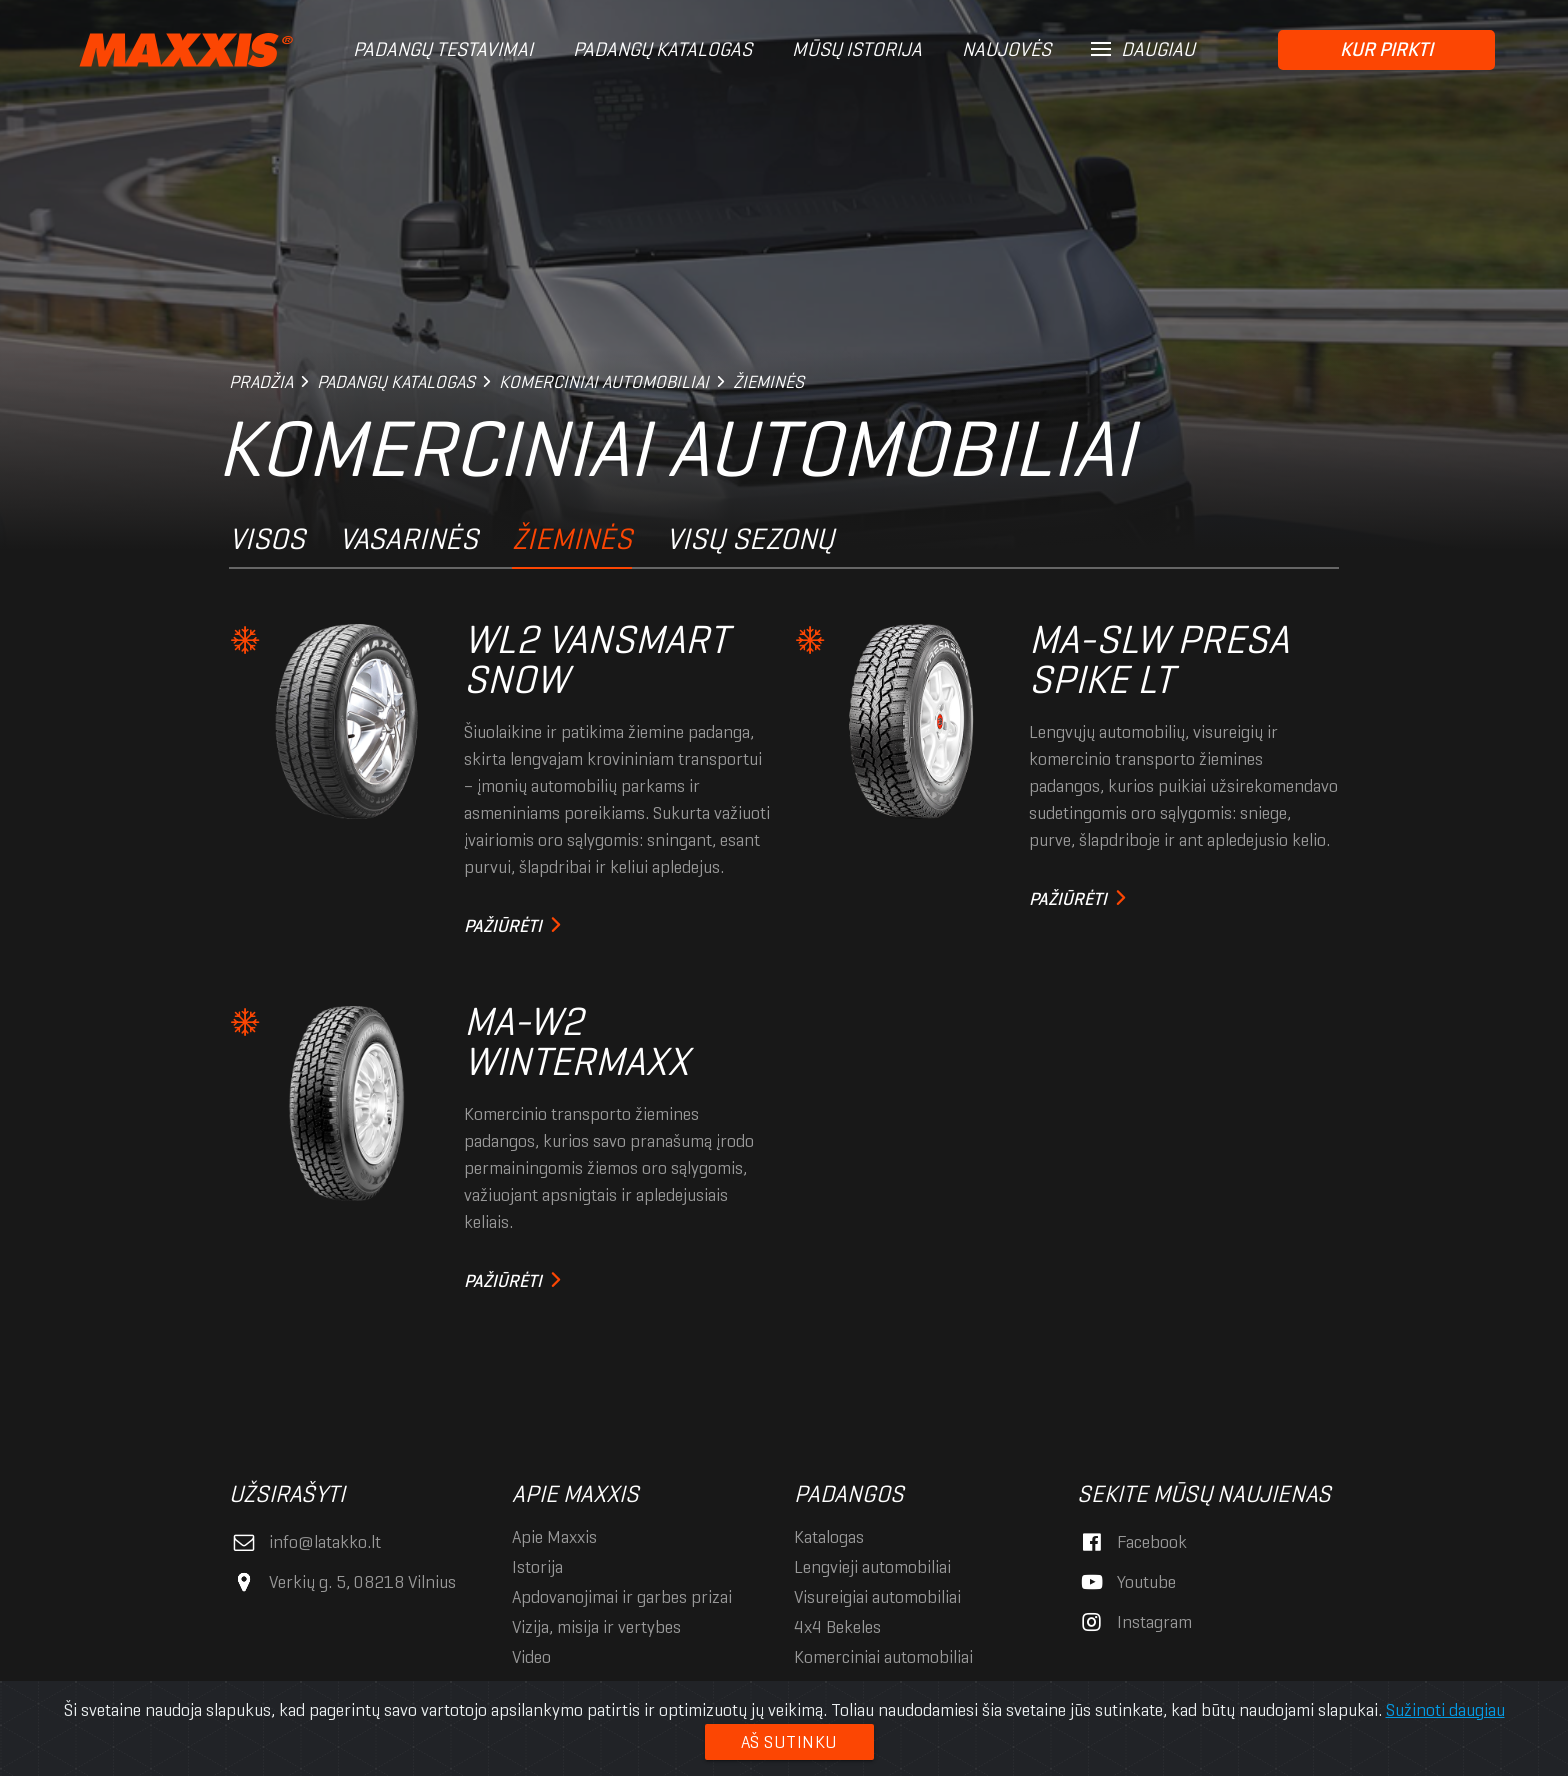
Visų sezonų (750, 538)
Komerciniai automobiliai (883, 1657)
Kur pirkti (1386, 49)
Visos (267, 538)
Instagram (1134, 1622)
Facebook (1132, 1542)
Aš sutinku (789, 1742)
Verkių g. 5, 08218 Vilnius (342, 1582)
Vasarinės (408, 538)
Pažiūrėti (503, 926)
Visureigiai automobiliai (877, 1597)
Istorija (537, 1567)
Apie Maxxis (554, 1537)
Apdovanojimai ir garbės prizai (622, 1597)
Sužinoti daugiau (1445, 1710)
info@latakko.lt (305, 1542)
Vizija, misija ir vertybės (596, 1627)
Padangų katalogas (662, 49)
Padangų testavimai (443, 49)
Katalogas (829, 1537)
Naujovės (1006, 49)
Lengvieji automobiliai (872, 1567)
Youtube (1126, 1582)
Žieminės (572, 538)
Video (531, 1657)
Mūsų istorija (857, 49)
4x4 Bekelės (837, 1627)
